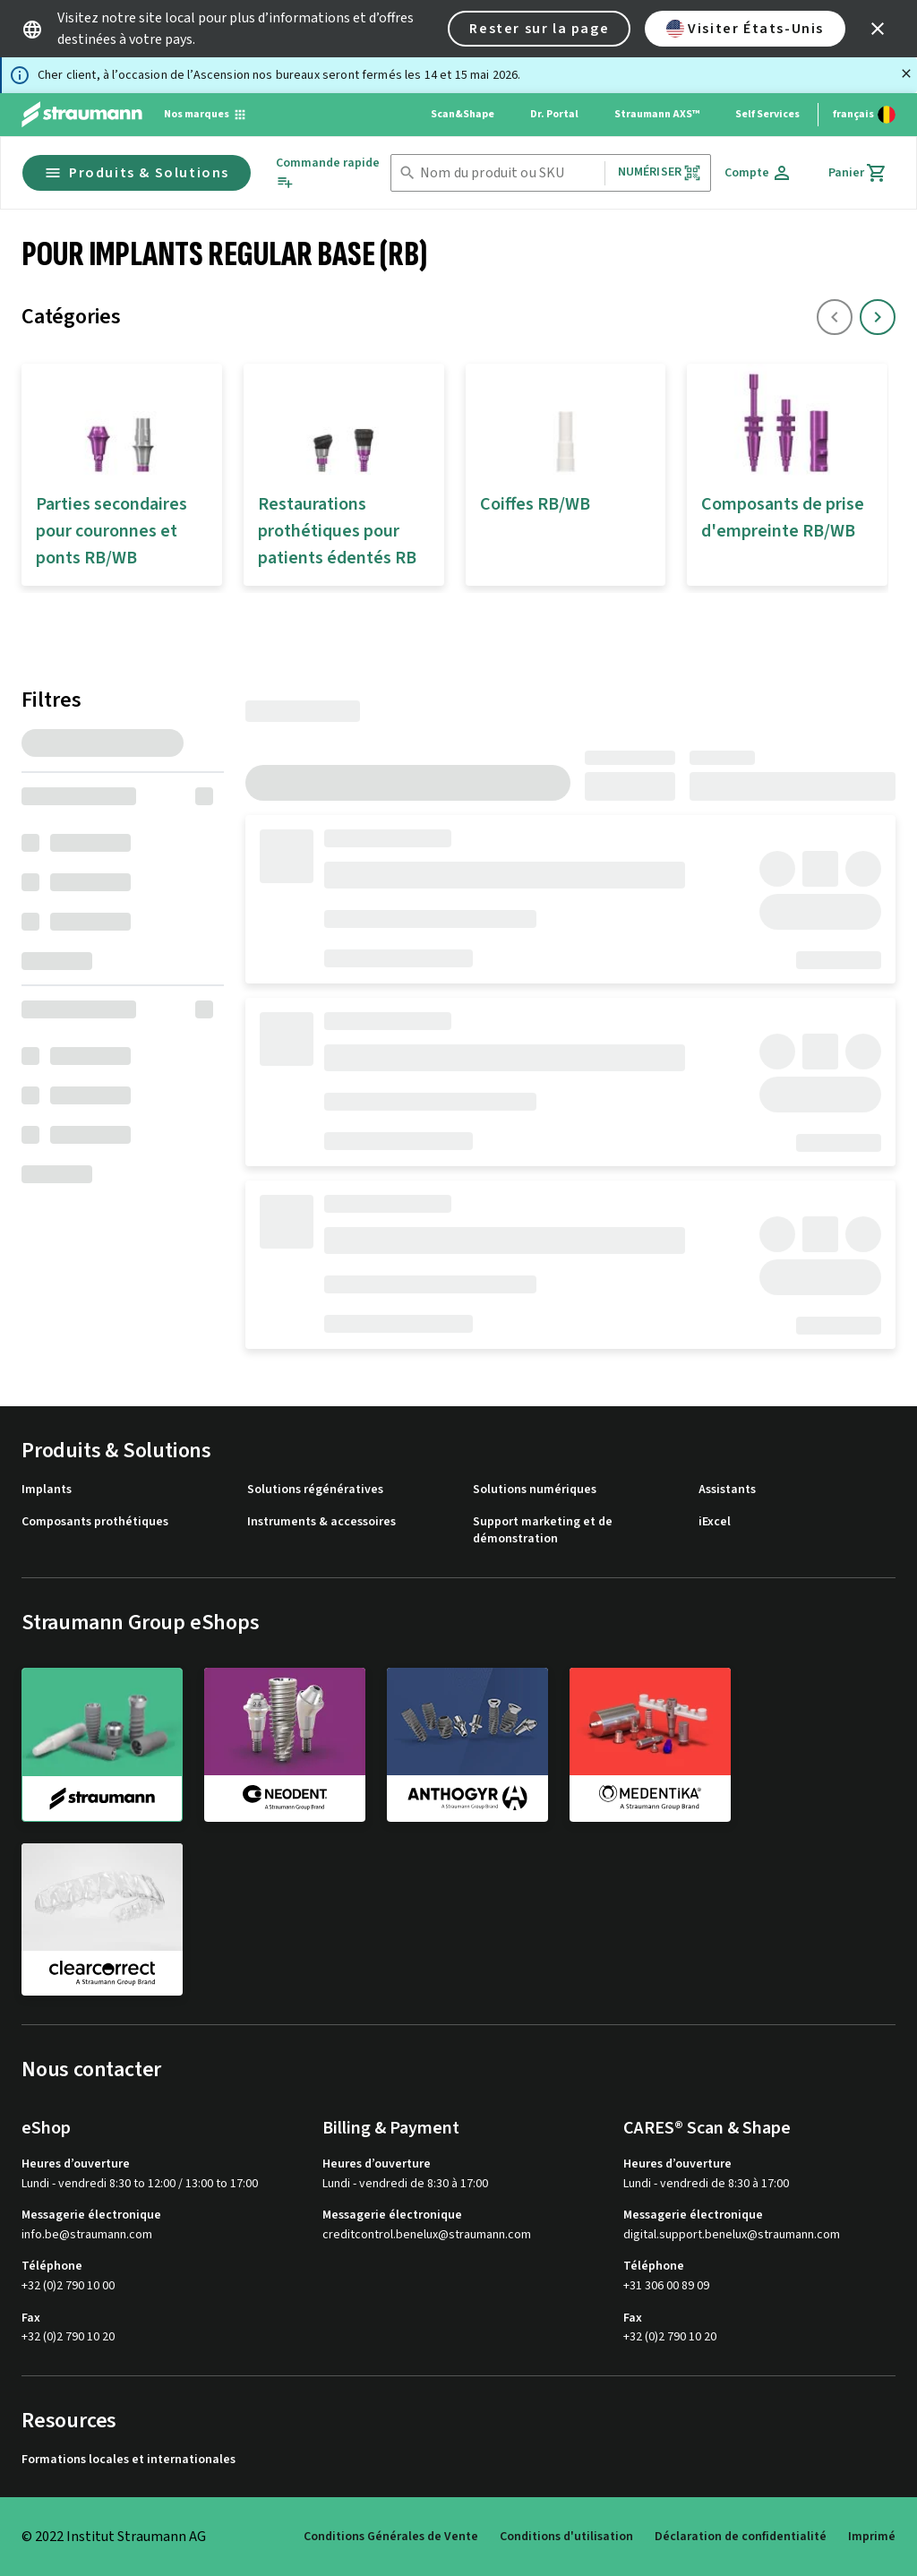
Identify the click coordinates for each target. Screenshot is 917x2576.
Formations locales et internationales (128, 2460)
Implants (46, 1489)
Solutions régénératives (315, 1489)
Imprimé (872, 2537)
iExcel (714, 1522)
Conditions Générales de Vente (391, 2537)
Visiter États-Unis (745, 29)
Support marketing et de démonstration (543, 1531)
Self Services (767, 114)
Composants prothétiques (94, 1522)
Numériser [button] (659, 172)
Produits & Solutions (136, 173)
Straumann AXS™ (656, 114)
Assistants (727, 1489)
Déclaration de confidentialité (741, 2537)
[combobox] (508, 173)
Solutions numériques (534, 1489)
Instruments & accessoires (321, 1522)
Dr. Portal (554, 114)
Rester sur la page (539, 29)
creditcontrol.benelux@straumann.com (426, 2235)
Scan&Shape (462, 114)
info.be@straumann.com (86, 2235)
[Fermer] (906, 73)
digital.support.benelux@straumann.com (731, 2235)
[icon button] (878, 29)
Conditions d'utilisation (566, 2537)
